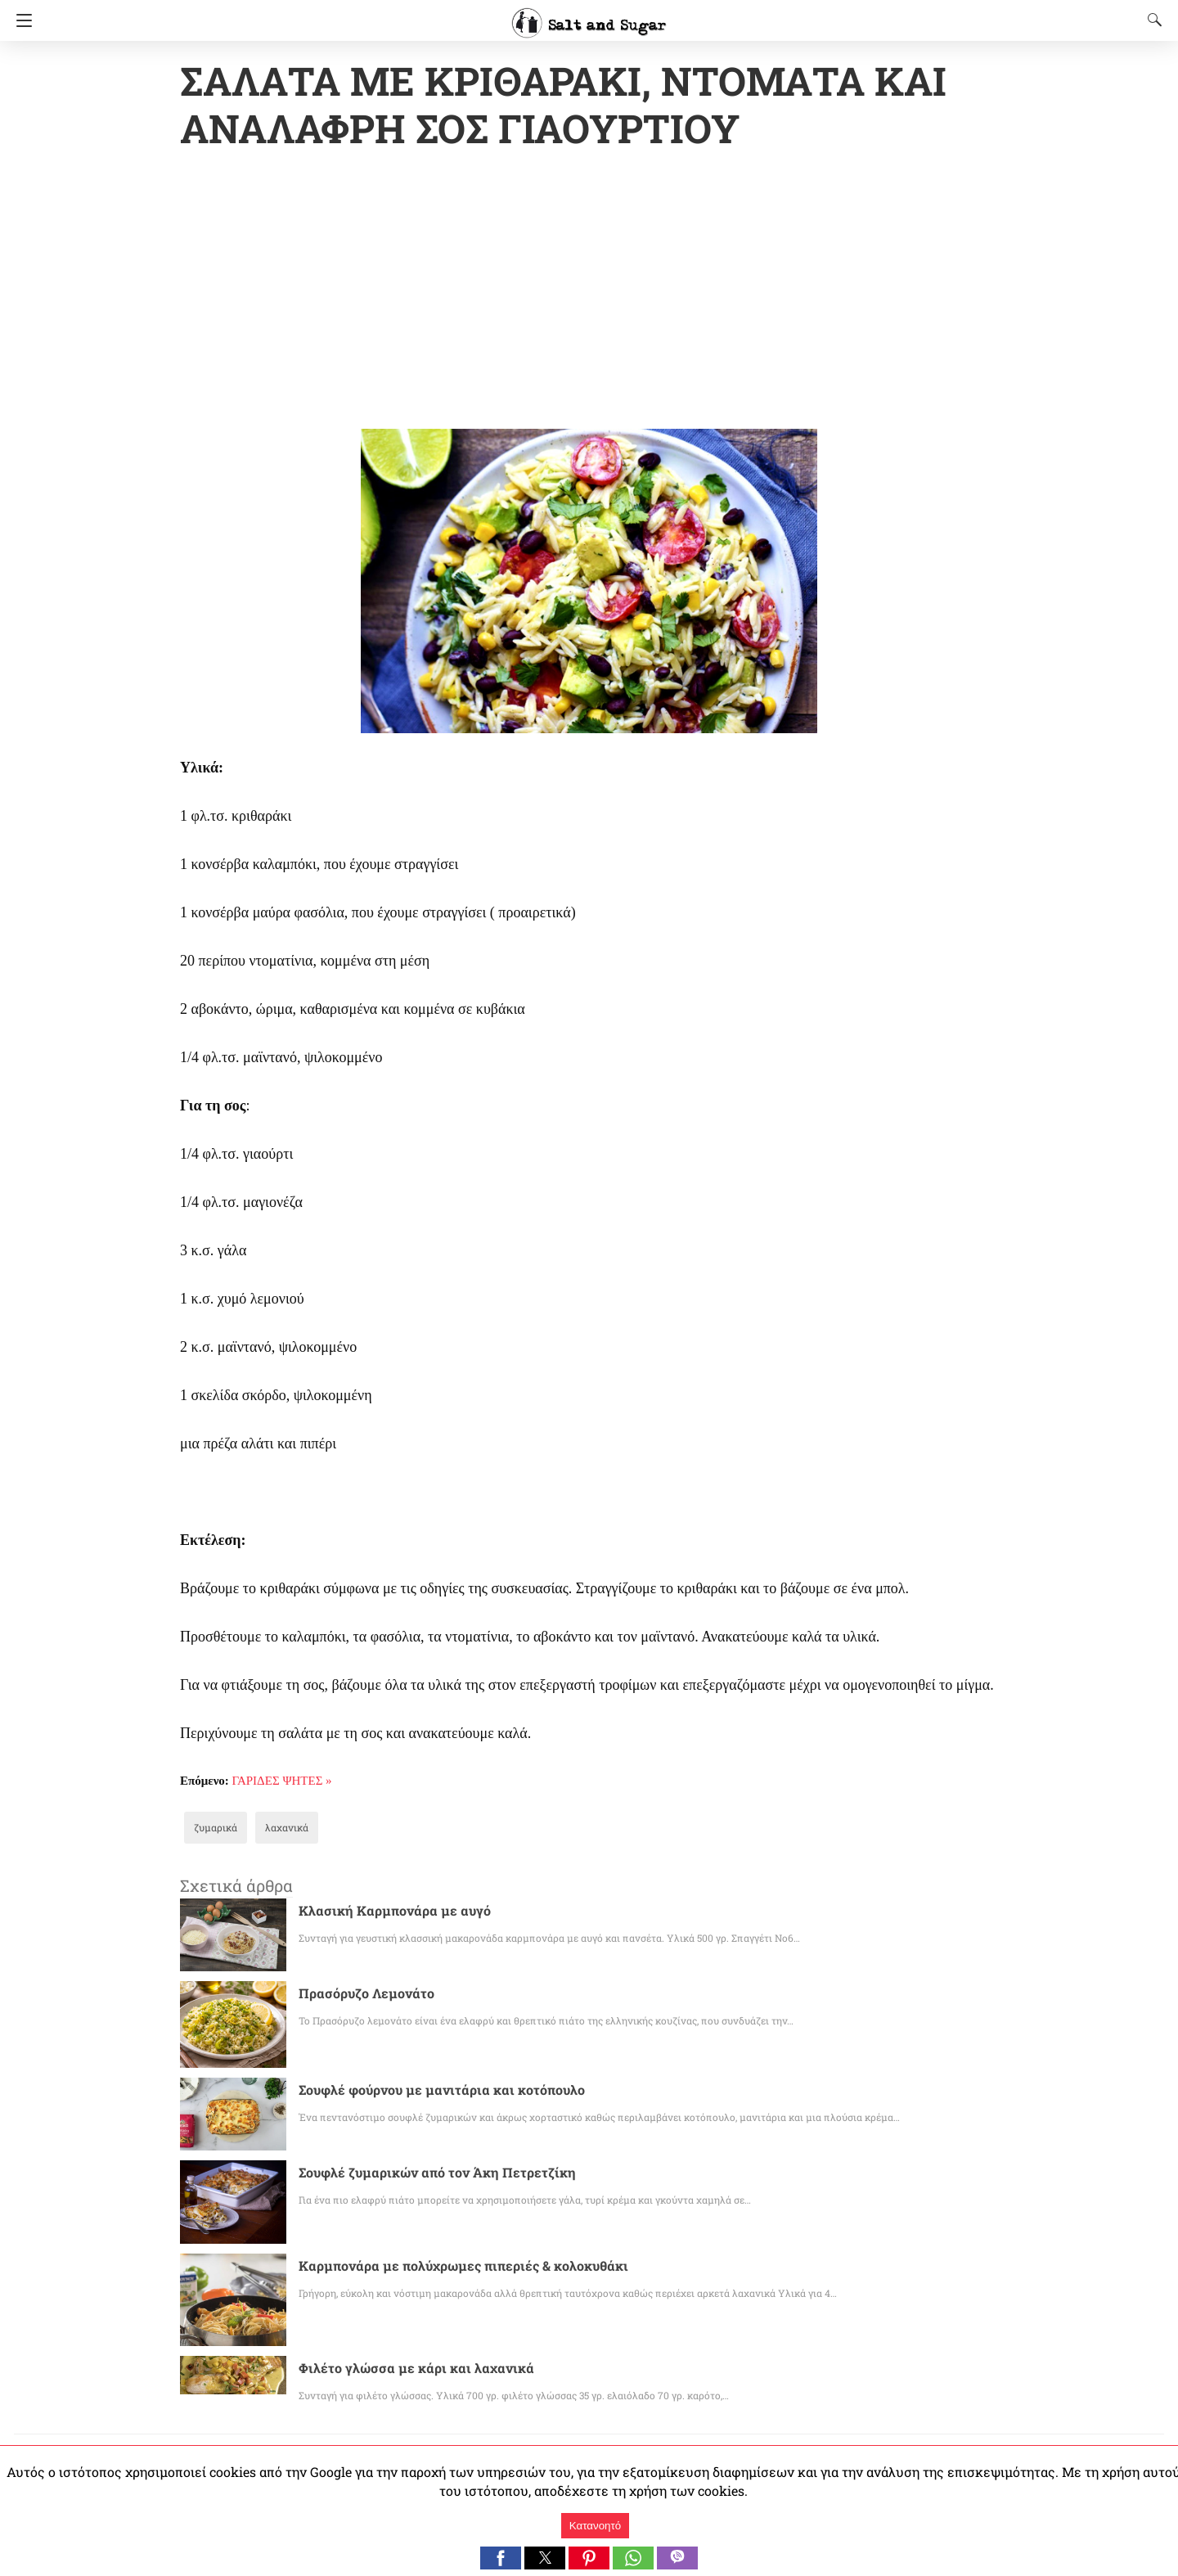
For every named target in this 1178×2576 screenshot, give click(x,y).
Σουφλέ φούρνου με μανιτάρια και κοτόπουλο (425, 2091)
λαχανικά (276, 1829)
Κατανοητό (595, 2526)
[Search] (1151, 19)
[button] (500, 2558)
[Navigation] (20, 20)
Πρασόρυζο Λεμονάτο (359, 1995)
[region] (589, 293)
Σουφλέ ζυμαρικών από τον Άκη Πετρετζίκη (422, 2174)
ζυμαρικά (212, 1829)
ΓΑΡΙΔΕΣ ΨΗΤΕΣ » (282, 1782)
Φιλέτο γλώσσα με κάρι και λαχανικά (402, 2369)
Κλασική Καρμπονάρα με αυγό (385, 1912)
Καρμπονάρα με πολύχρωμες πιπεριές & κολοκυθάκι (445, 2267)
